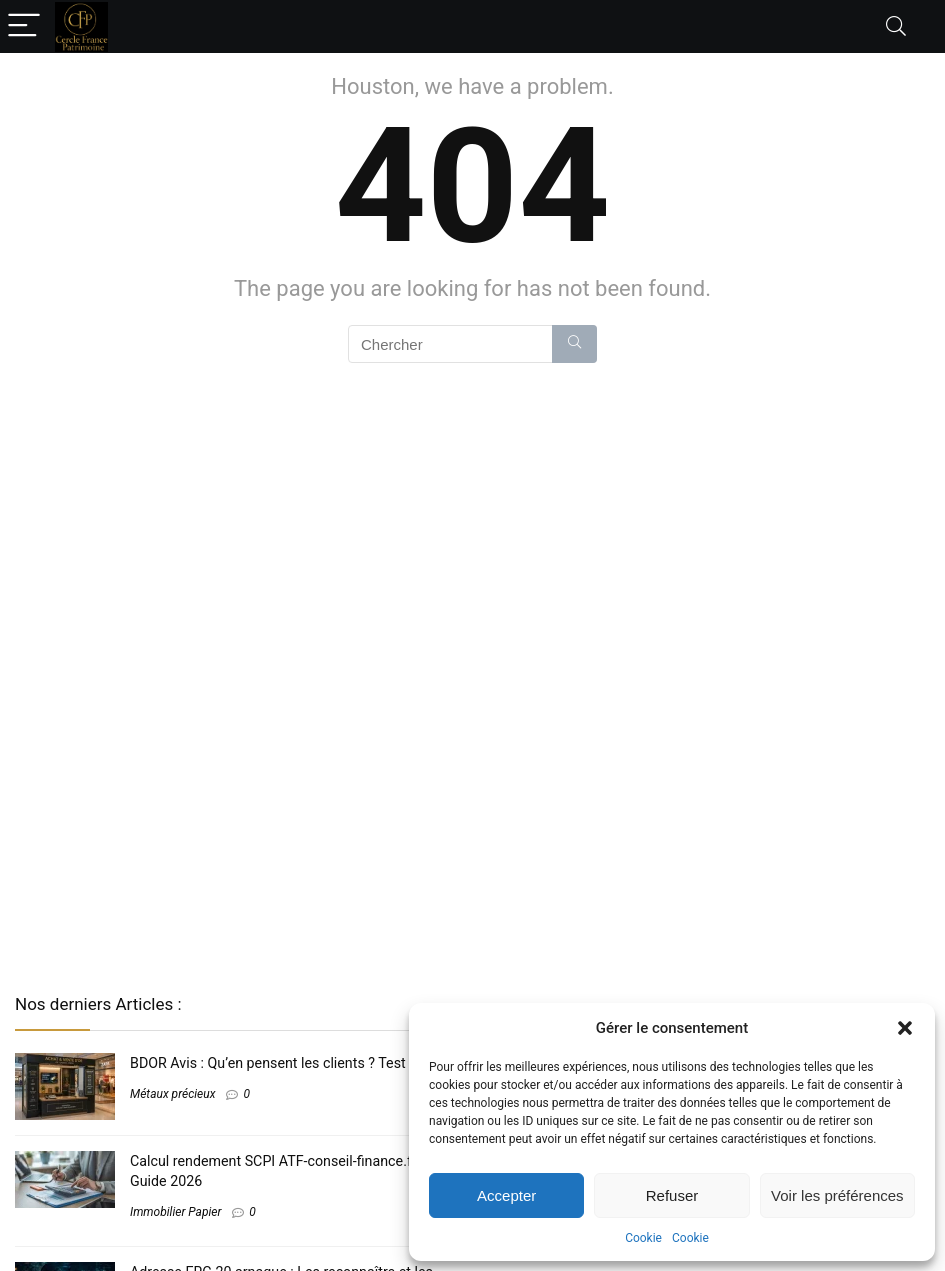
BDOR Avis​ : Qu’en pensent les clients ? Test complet (295, 1063)
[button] (905, 1028)
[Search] (896, 26)
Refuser (672, 1195)
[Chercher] (574, 344)
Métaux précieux (172, 1094)
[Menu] (24, 26)
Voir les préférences (837, 1195)
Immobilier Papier (175, 1212)
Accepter (506, 1195)
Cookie (643, 1238)
